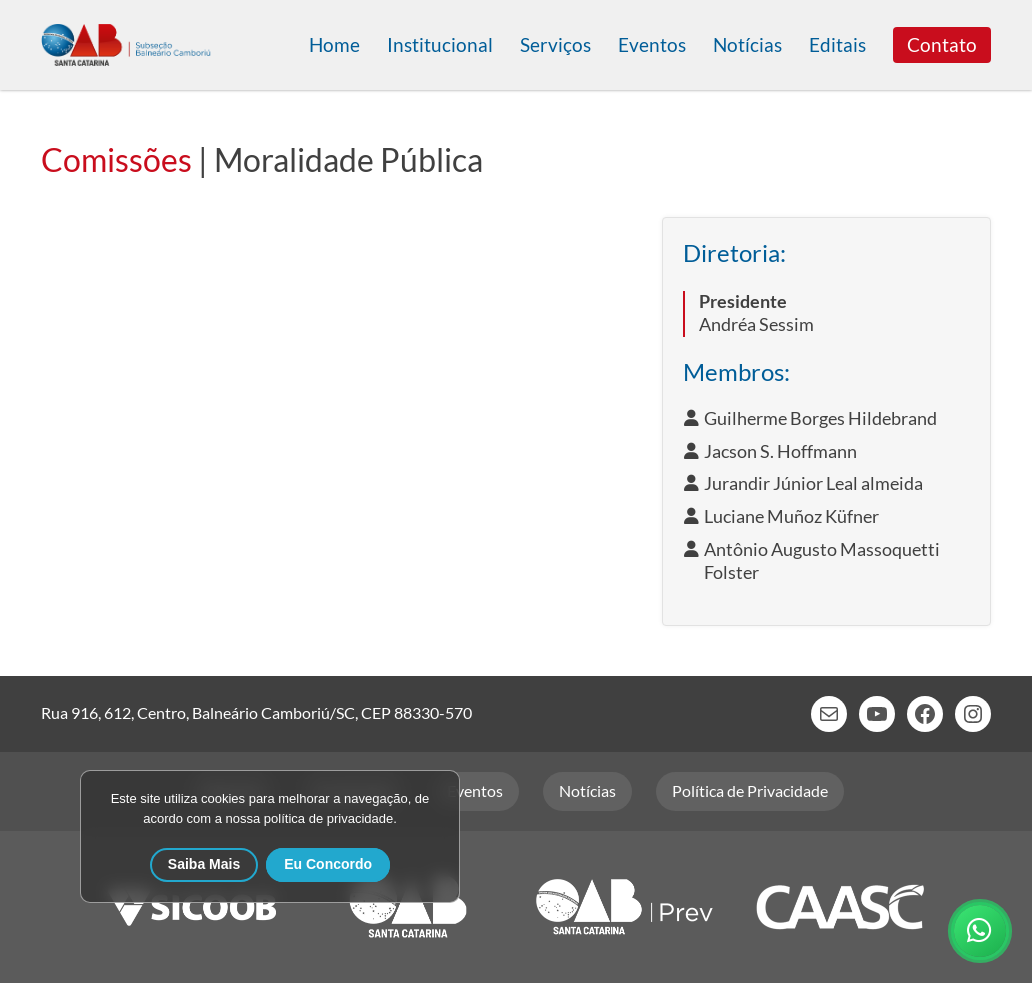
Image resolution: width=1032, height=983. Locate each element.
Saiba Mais (204, 864)
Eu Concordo (328, 864)
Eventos (652, 44)
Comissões (116, 160)
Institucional (440, 44)
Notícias (747, 44)
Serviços (555, 44)
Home (334, 44)
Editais (837, 44)
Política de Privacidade (750, 790)
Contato (942, 44)
